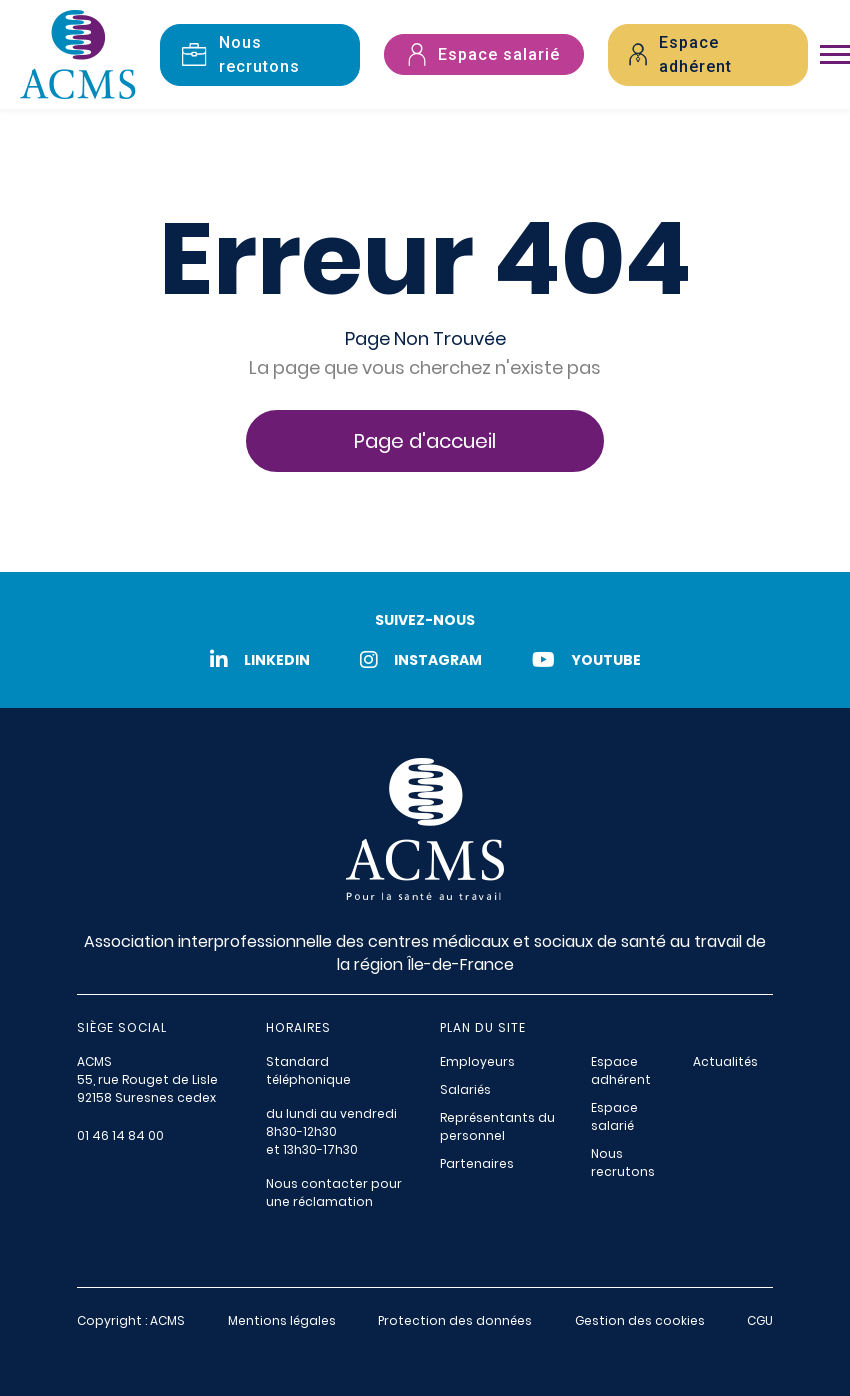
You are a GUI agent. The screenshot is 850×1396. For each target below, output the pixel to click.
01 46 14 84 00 (120, 1135)
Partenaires (477, 1163)
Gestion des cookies (640, 1320)
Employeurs (477, 1061)
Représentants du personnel (497, 1126)
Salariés (465, 1089)
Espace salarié (614, 1116)
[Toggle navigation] (835, 54)
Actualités (725, 1061)
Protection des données (455, 1320)
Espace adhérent (621, 1070)
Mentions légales (282, 1320)
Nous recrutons (623, 1162)
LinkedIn (260, 660)
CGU (760, 1320)
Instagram (421, 660)
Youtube (586, 660)
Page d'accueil (425, 441)
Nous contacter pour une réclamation (334, 1192)
